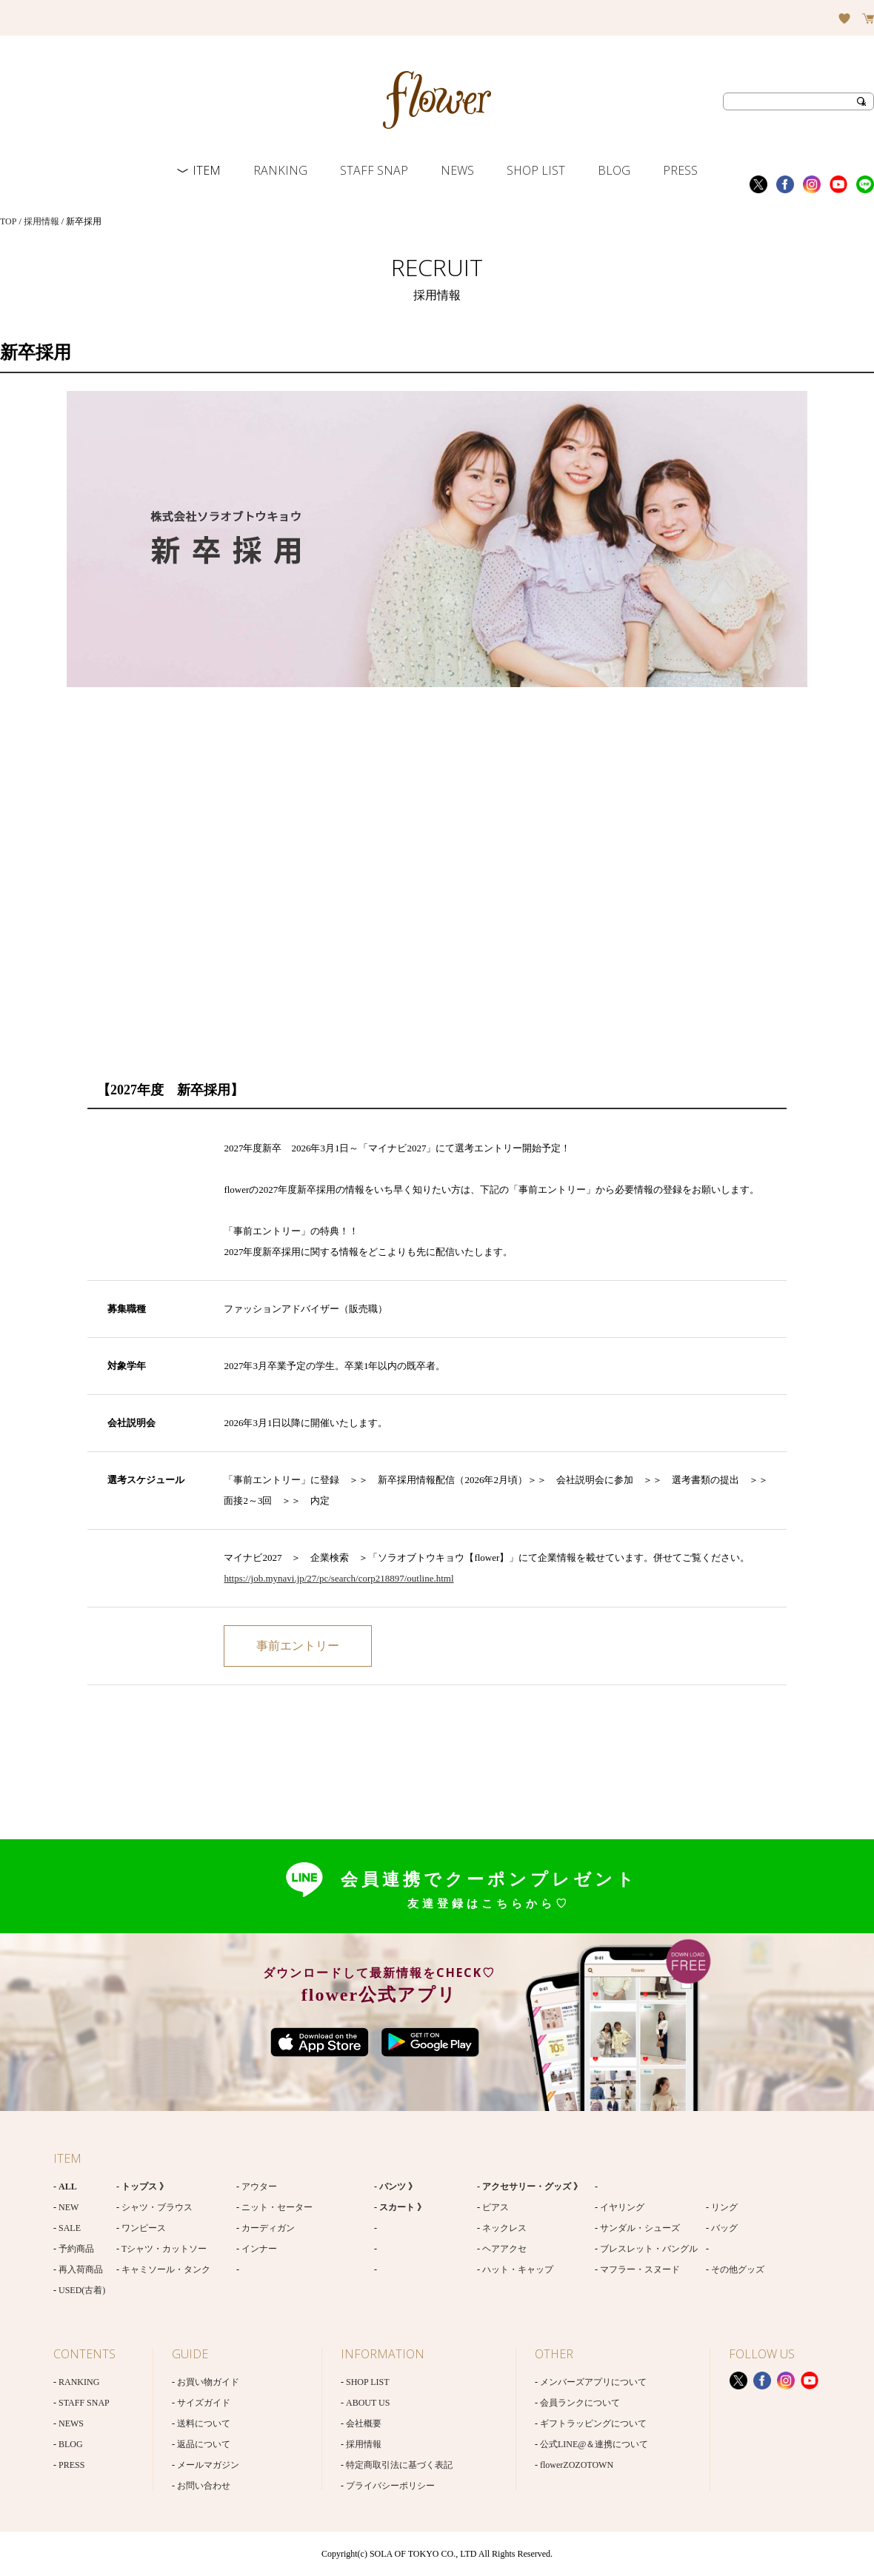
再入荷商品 (81, 2269)
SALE (70, 2228)
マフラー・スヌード (640, 2269)
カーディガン (268, 2228)
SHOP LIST (536, 170)
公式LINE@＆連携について (594, 2444)
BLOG (614, 170)
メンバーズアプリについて (593, 2382)
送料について (203, 2423)
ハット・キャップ (517, 2269)
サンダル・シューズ (640, 2228)
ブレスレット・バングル (649, 2249)
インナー (259, 2249)
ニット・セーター (277, 2207)
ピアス (495, 2207)
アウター (259, 2186)
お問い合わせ (203, 2485)
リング (724, 2207)
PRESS (680, 170)
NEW (69, 2207)
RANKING (280, 170)
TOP (8, 221)
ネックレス (504, 2228)
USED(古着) (82, 2290)
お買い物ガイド (208, 2382)
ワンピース (143, 2228)
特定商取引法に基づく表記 (399, 2465)
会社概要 (363, 2423)
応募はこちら (298, 1646)
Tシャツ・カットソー (164, 2249)
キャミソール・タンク (165, 2269)
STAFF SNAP (374, 170)
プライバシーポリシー (390, 2485)
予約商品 (76, 2249)
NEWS (457, 170)
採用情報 (41, 221)
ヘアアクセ (504, 2249)
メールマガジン (208, 2465)
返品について (203, 2444)
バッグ (724, 2228)
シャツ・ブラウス (157, 2207)
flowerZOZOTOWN (576, 2465)
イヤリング (622, 2207)
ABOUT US (368, 2403)
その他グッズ (737, 2269)
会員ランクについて (580, 2403)
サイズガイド (203, 2403)
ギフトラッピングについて (593, 2423)
